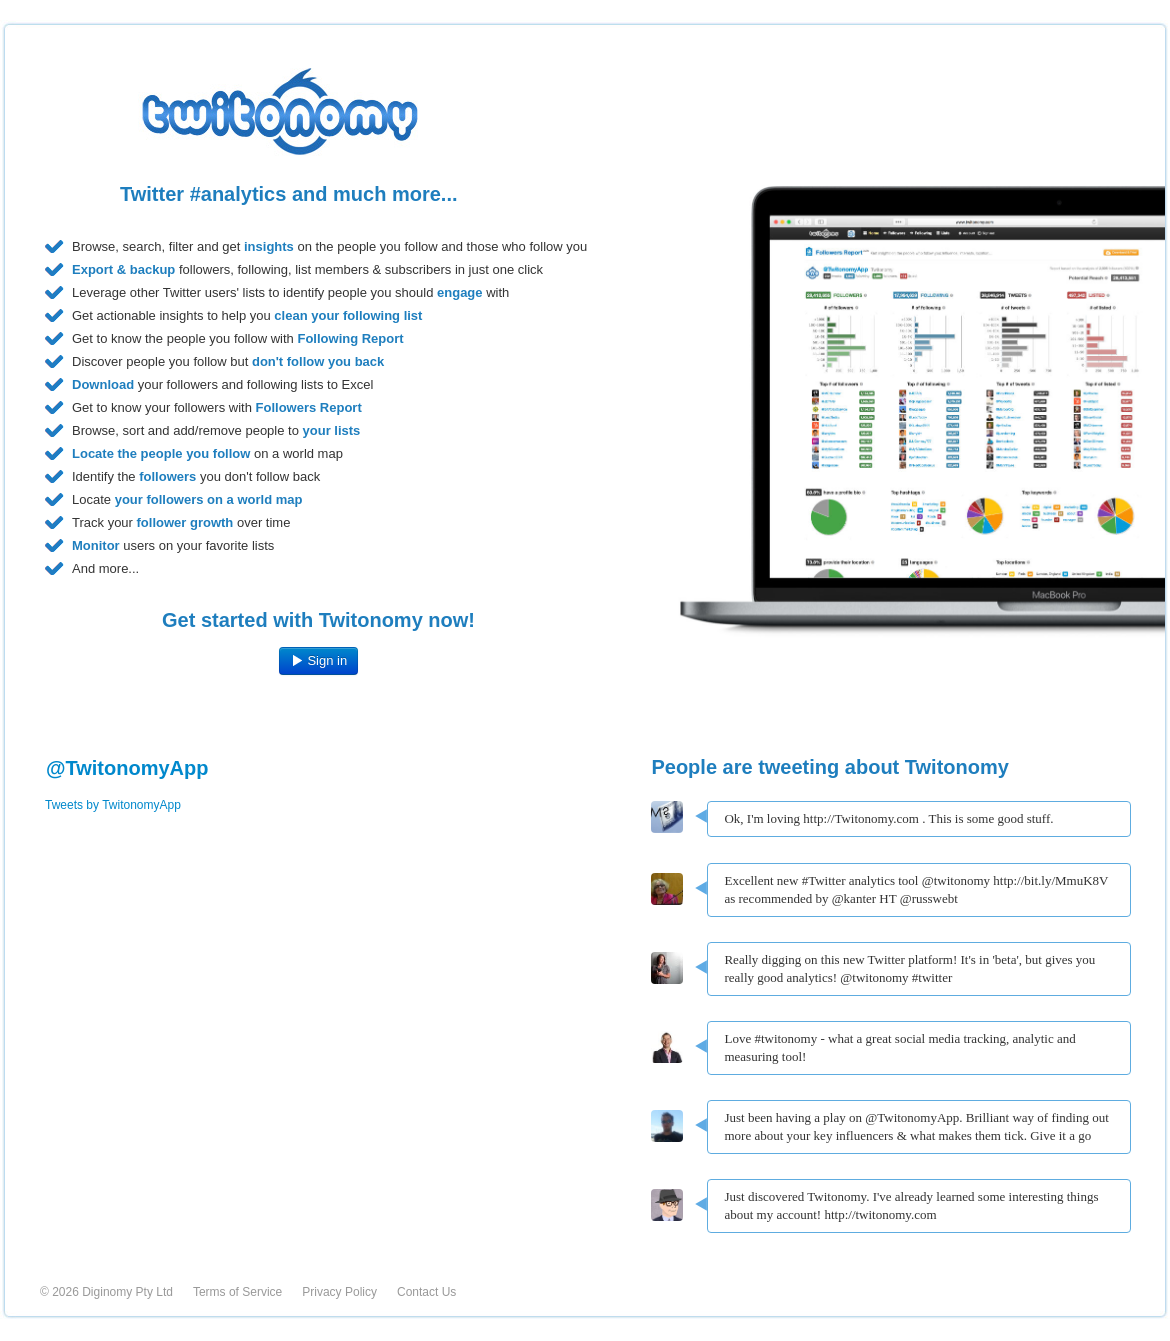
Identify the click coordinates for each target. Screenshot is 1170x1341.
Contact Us (426, 1292)
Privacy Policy (339, 1292)
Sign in (318, 660)
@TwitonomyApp (127, 768)
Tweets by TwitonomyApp (113, 805)
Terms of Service (237, 1292)
